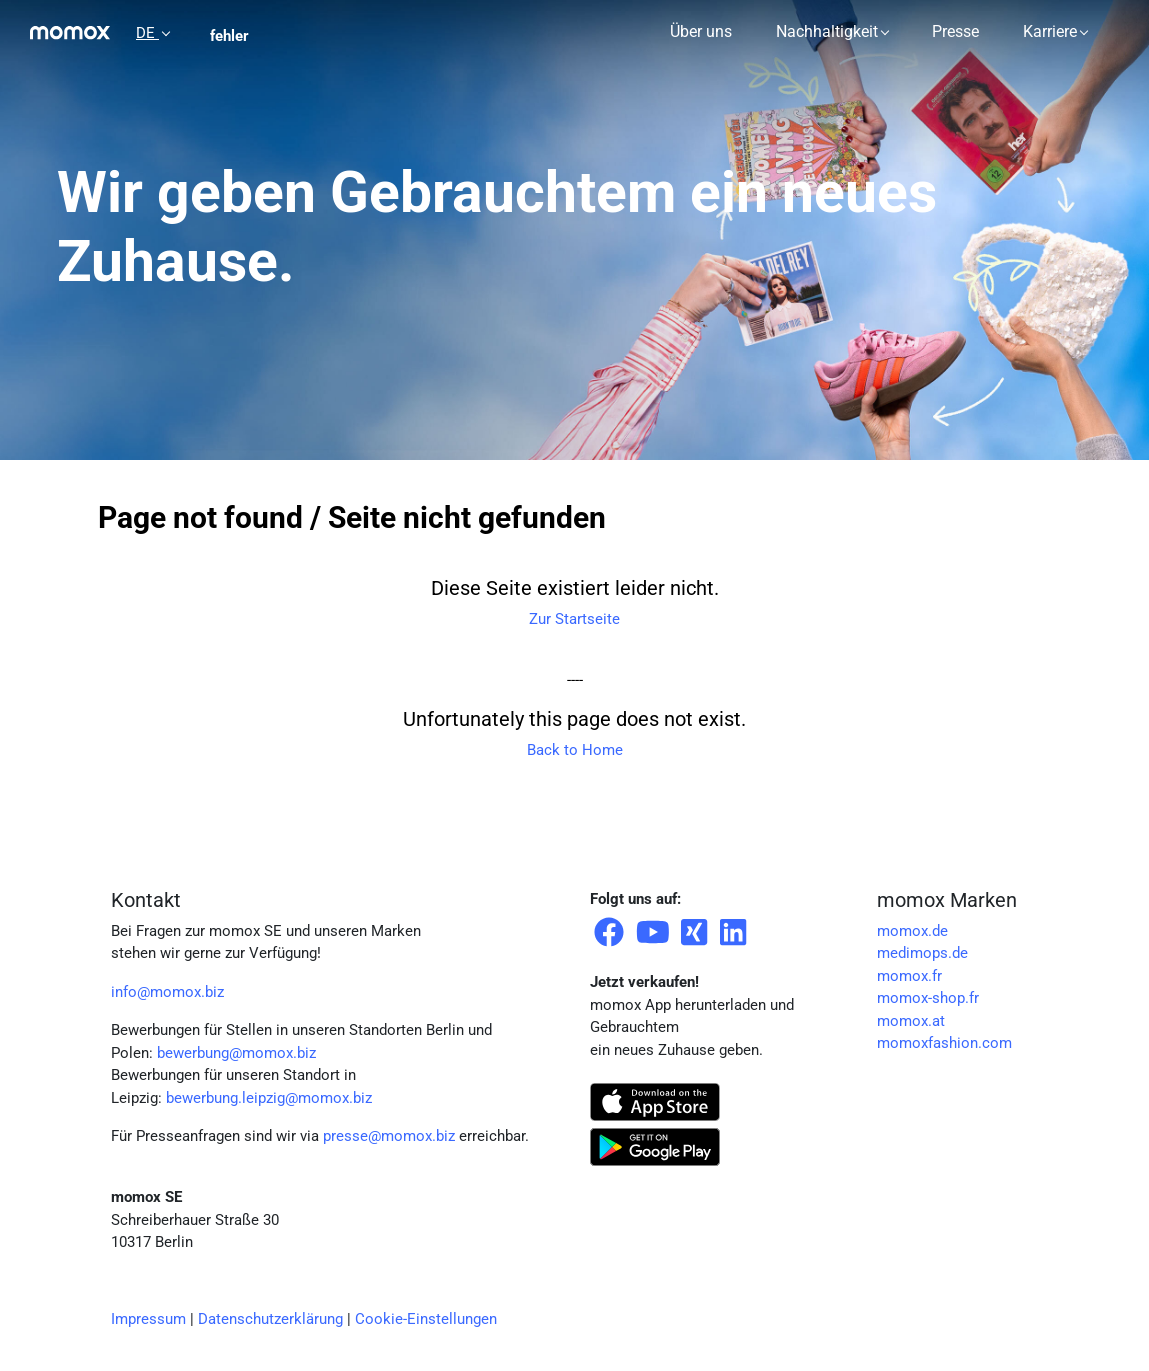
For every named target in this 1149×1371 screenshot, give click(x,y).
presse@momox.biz (389, 1136)
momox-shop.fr (928, 998)
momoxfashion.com (944, 1043)
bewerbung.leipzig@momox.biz (269, 1098)
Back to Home (575, 750)
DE (147, 33)
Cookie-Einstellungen (426, 1319)
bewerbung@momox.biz (236, 1053)
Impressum (148, 1319)
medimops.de (922, 953)
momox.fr (909, 976)
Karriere (1050, 31)
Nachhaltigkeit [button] (827, 31)
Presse (955, 31)
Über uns (701, 31)
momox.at (911, 1021)
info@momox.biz (167, 992)
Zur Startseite (574, 619)
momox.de (912, 931)
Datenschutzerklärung (270, 1319)
